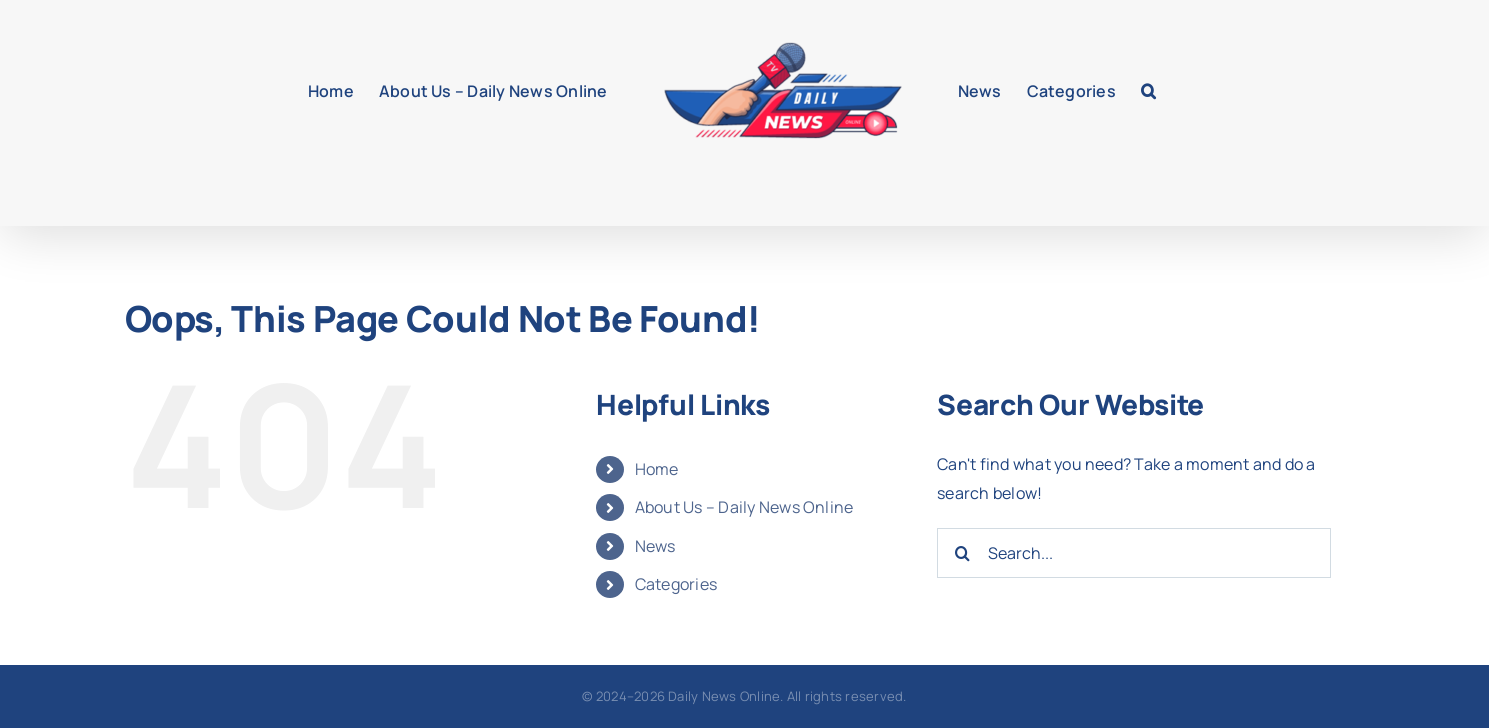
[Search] (962, 553)
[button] (1148, 91)
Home (657, 469)
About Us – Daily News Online (744, 507)
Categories (676, 584)
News (655, 546)
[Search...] (1133, 553)
